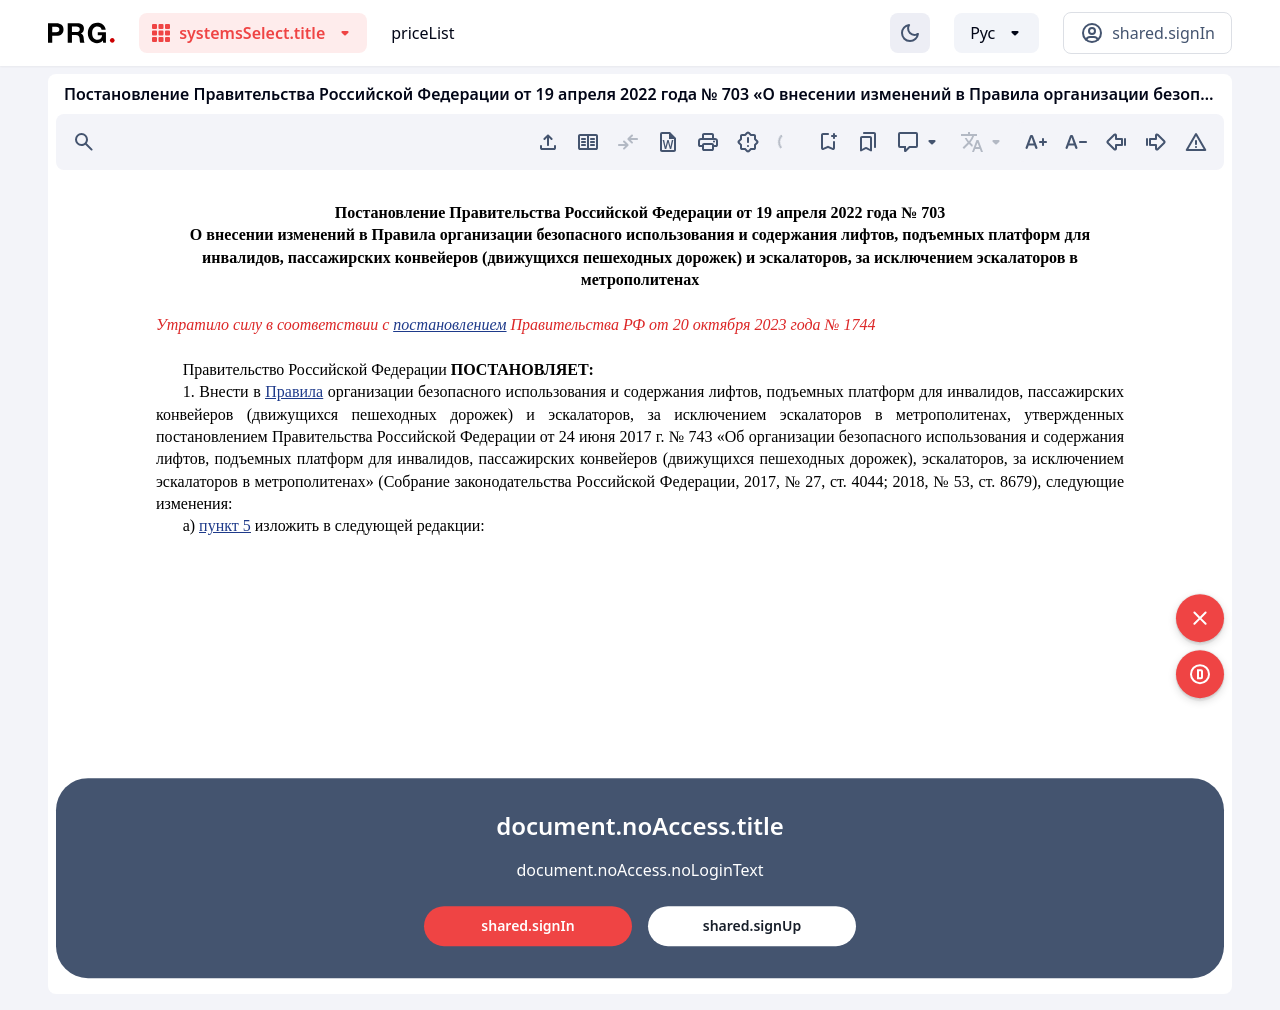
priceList (422, 33)
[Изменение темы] (910, 33)
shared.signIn (527, 925)
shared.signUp (752, 925)
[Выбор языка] (996, 33)
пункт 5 (225, 525)
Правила (294, 391)
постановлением (449, 324)
